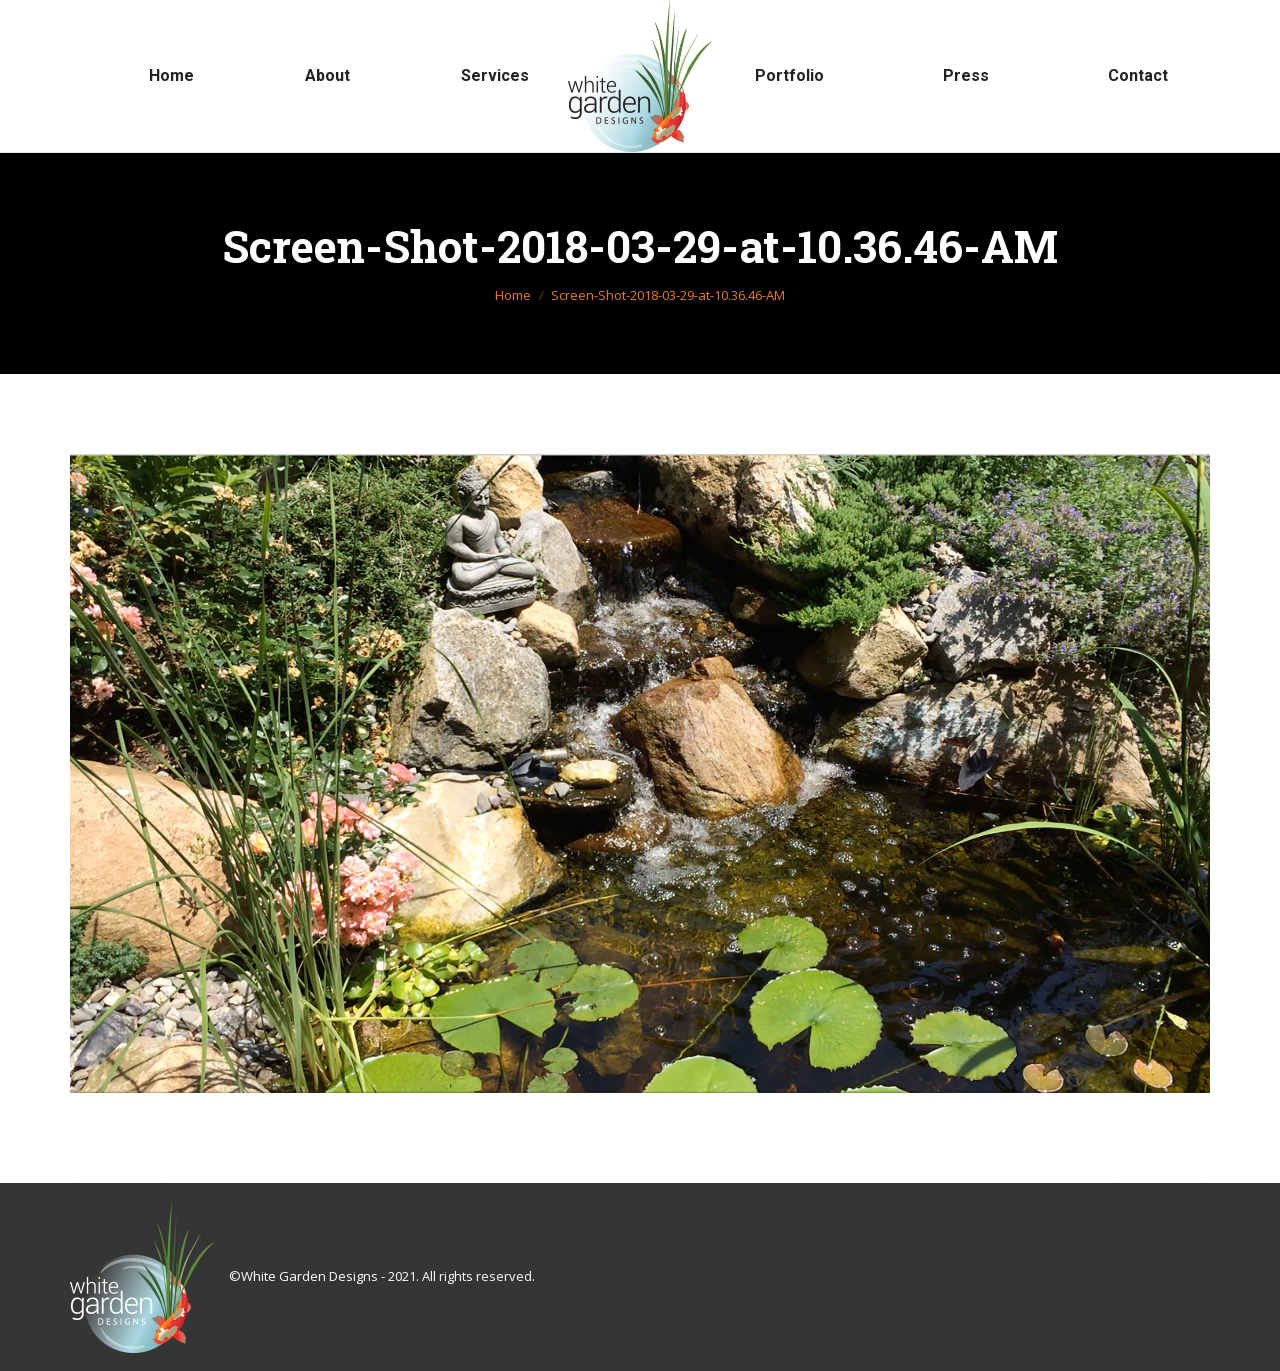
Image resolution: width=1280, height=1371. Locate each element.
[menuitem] (171, 76)
